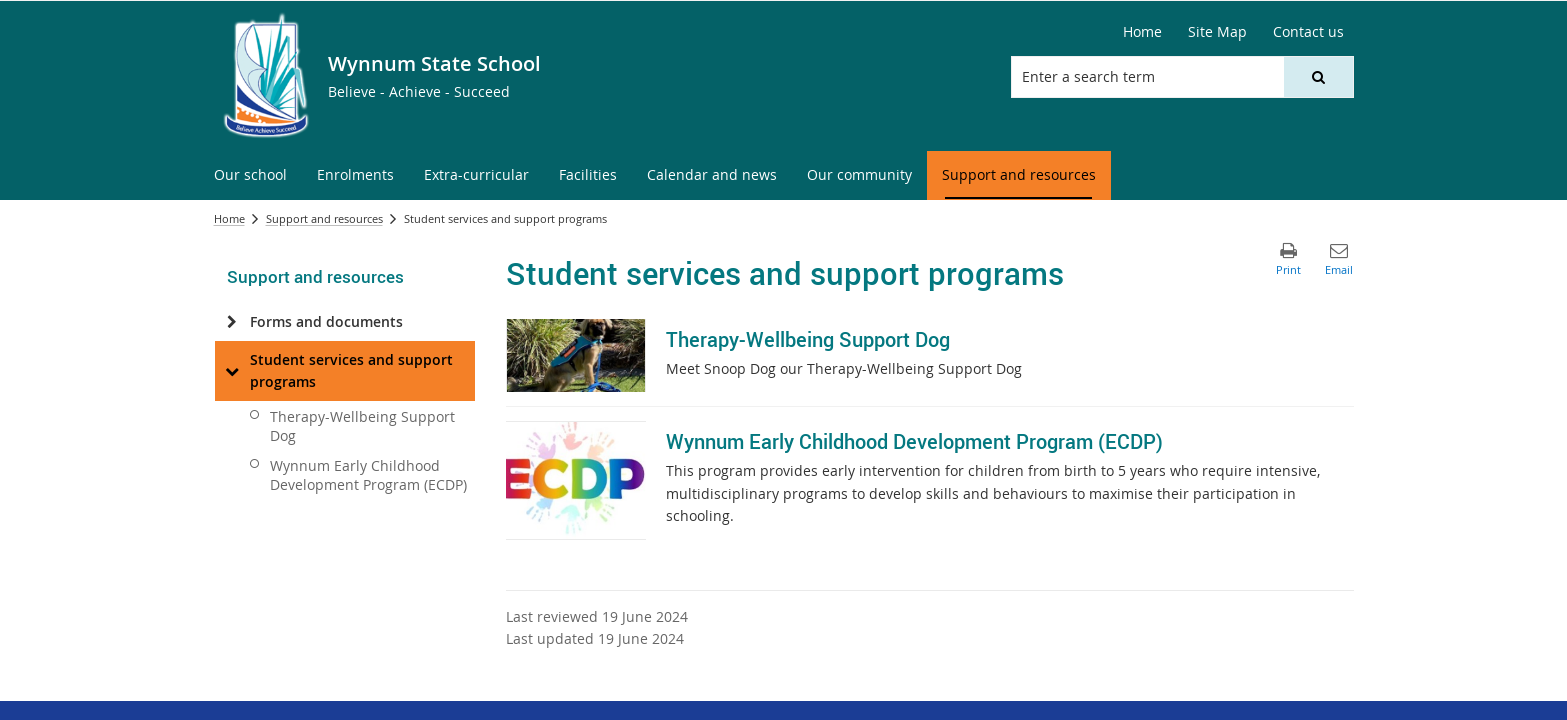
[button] (1318, 77)
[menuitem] (250, 175)
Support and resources (324, 218)
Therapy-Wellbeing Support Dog (362, 426)
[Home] (1142, 32)
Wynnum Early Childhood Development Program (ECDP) (368, 475)
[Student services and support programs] (232, 371)
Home (229, 218)
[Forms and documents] (232, 322)
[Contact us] (1308, 32)
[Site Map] (1217, 32)
